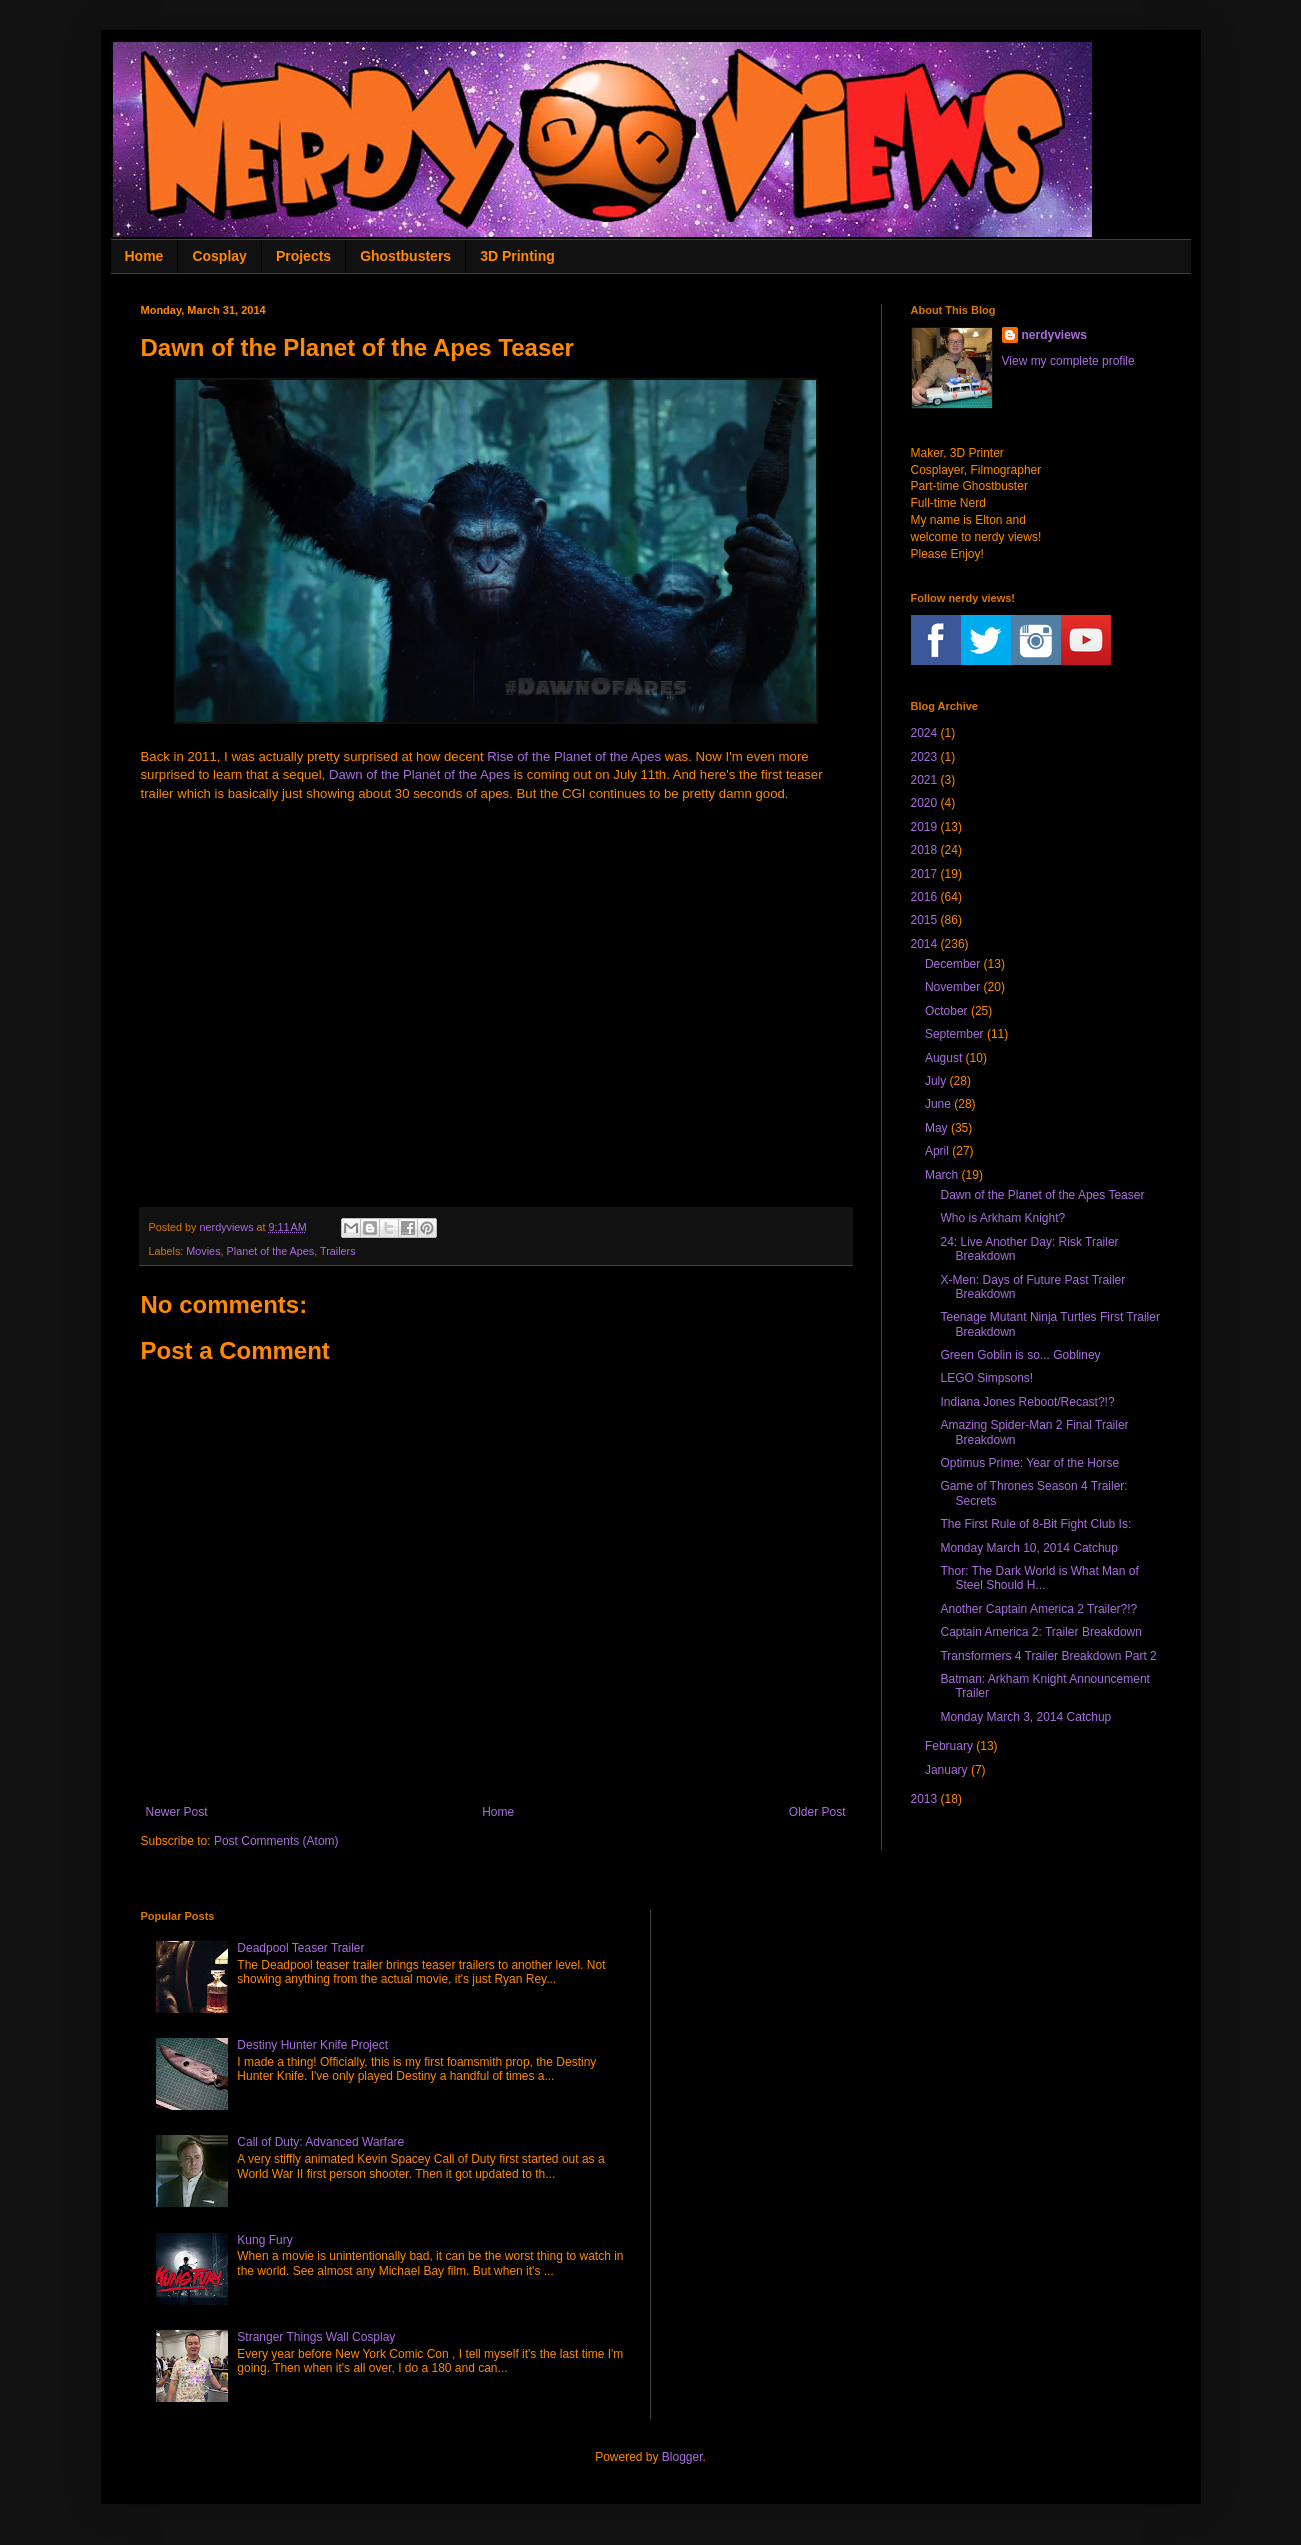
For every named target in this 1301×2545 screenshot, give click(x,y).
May (936, 1128)
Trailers (338, 1251)
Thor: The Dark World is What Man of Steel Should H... (1039, 1578)
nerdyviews (1054, 335)
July (935, 1081)
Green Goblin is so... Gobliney (1020, 1355)
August (943, 1058)
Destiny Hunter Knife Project (312, 2045)
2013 (924, 1799)
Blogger (682, 2457)
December (952, 964)
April (937, 1151)
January (946, 1770)
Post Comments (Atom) (276, 1841)
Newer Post (177, 1812)
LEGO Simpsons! (986, 1378)
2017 (924, 874)
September (954, 1034)
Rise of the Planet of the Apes (574, 756)
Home (144, 256)
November (952, 987)
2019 (924, 827)
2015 (924, 920)
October (946, 1011)
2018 (924, 850)
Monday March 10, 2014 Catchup (1028, 1548)
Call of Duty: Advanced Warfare (320, 2142)
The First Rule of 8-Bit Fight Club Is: (1035, 1524)
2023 (924, 757)
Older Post (817, 1812)
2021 (924, 780)
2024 (924, 733)
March (941, 1175)
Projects (303, 256)
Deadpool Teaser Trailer (300, 1948)
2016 (924, 897)
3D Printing (517, 256)
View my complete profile (1068, 361)
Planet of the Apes (271, 1251)
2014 (924, 944)
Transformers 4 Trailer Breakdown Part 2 (1048, 1656)
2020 (924, 803)
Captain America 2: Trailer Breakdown (1040, 1632)
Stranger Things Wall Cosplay (316, 2337)
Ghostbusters (405, 256)
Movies (203, 1251)
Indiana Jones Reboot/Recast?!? (1027, 1402)
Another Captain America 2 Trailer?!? (1038, 1609)
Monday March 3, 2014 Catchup (1025, 1717)
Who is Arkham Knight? (1002, 1218)
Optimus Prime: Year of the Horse (1029, 1463)
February (949, 1746)
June (938, 1104)
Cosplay (219, 256)
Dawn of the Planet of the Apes (419, 774)
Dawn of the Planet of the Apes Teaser (1042, 1195)
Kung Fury (264, 2240)
